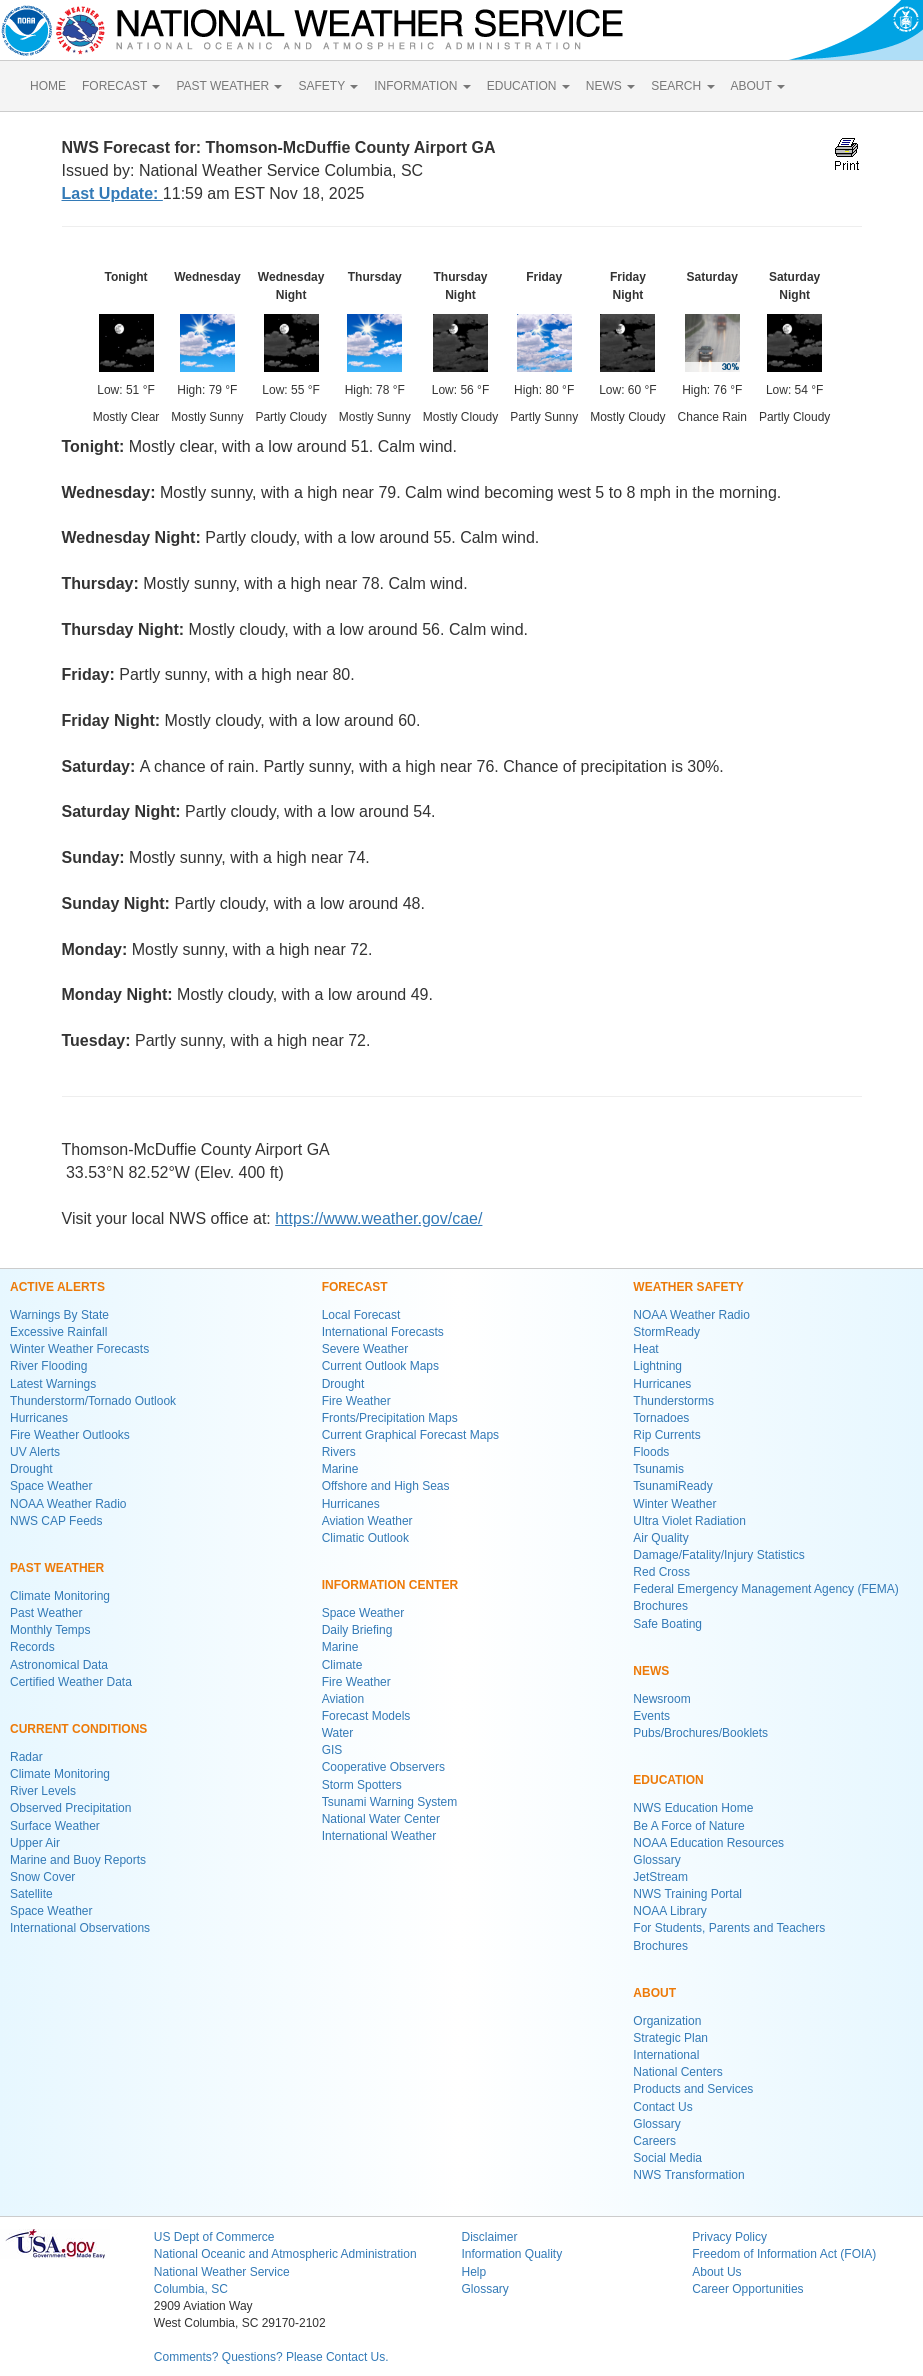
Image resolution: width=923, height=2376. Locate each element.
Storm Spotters (362, 1785)
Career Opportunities (747, 2289)
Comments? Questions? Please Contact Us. (271, 2357)
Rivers (339, 1452)
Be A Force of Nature (688, 1826)
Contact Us (662, 2107)
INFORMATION (422, 86)
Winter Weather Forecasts (79, 1349)
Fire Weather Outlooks (70, 1435)
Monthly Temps (50, 1630)
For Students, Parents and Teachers (729, 1928)
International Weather (379, 1836)
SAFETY (328, 86)
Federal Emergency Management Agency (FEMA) (765, 1589)
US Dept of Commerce (214, 2237)
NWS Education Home (693, 1808)
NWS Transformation (688, 2175)
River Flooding (48, 1366)
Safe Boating (667, 1624)
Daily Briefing (357, 1630)
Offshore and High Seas (386, 1486)
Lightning (657, 1366)
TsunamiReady (672, 1486)
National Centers (677, 2072)
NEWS (610, 86)
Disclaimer (489, 2237)
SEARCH (682, 86)
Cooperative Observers (383, 1767)
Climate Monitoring (60, 1596)
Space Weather (51, 1486)
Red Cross (661, 1572)
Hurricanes (39, 1418)
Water (338, 1733)
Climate (342, 1665)
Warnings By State (59, 1315)
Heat (645, 1349)
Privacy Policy (729, 2237)
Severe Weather (365, 1349)
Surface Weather (55, 1826)
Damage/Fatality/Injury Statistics (718, 1555)
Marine (340, 1469)
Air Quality (660, 1538)
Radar (26, 1757)
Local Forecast (361, 1315)
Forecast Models (366, 1716)
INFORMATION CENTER (390, 1585)
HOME (48, 86)
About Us (716, 2272)
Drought (31, 1469)
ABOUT (758, 86)
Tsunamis (658, 1469)
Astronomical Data (59, 1665)
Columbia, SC (191, 2289)
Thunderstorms (673, 1401)
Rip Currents (666, 1435)
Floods (651, 1452)
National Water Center (381, 1819)
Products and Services (693, 2089)
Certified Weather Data (71, 1682)
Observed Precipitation (70, 1808)
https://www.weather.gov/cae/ (378, 1218)
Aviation (343, 1699)
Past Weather (46, 1613)
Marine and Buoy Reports (78, 1860)
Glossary (656, 1860)
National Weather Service (222, 2272)
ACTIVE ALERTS (57, 1287)
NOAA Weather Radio (68, 1504)
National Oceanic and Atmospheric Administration (285, 2254)
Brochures (660, 1606)
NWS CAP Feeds (56, 1521)
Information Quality (511, 2254)
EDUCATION (528, 86)
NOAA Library (669, 1911)
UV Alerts (35, 1452)
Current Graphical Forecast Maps (410, 1435)
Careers (654, 2141)
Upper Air (35, 1843)
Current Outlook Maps (380, 1366)
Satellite (31, 1894)
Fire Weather (356, 1401)
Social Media (667, 2158)
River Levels (43, 1791)
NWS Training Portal (687, 1894)
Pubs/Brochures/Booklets (700, 1733)
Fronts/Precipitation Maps (390, 1418)
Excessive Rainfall (58, 1332)
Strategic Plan (670, 2038)
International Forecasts (383, 1332)
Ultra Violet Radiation (689, 1521)
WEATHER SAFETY (688, 1287)
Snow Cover (42, 1877)
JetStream (660, 1877)
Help (473, 2272)
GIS (332, 1750)
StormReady (666, 1332)
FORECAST (121, 86)
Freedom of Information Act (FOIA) (784, 2254)
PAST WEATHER (229, 86)
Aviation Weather (367, 1521)
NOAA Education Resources (708, 1843)
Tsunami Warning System (390, 1802)
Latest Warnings (53, 1384)
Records (32, 1647)
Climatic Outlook (365, 1538)
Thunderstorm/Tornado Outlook (93, 1401)
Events (651, 1716)
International (666, 2055)
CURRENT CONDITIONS (78, 1729)
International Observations (80, 1928)
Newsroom (661, 1699)
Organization (667, 2021)
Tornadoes (661, 1418)
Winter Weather (674, 1504)
